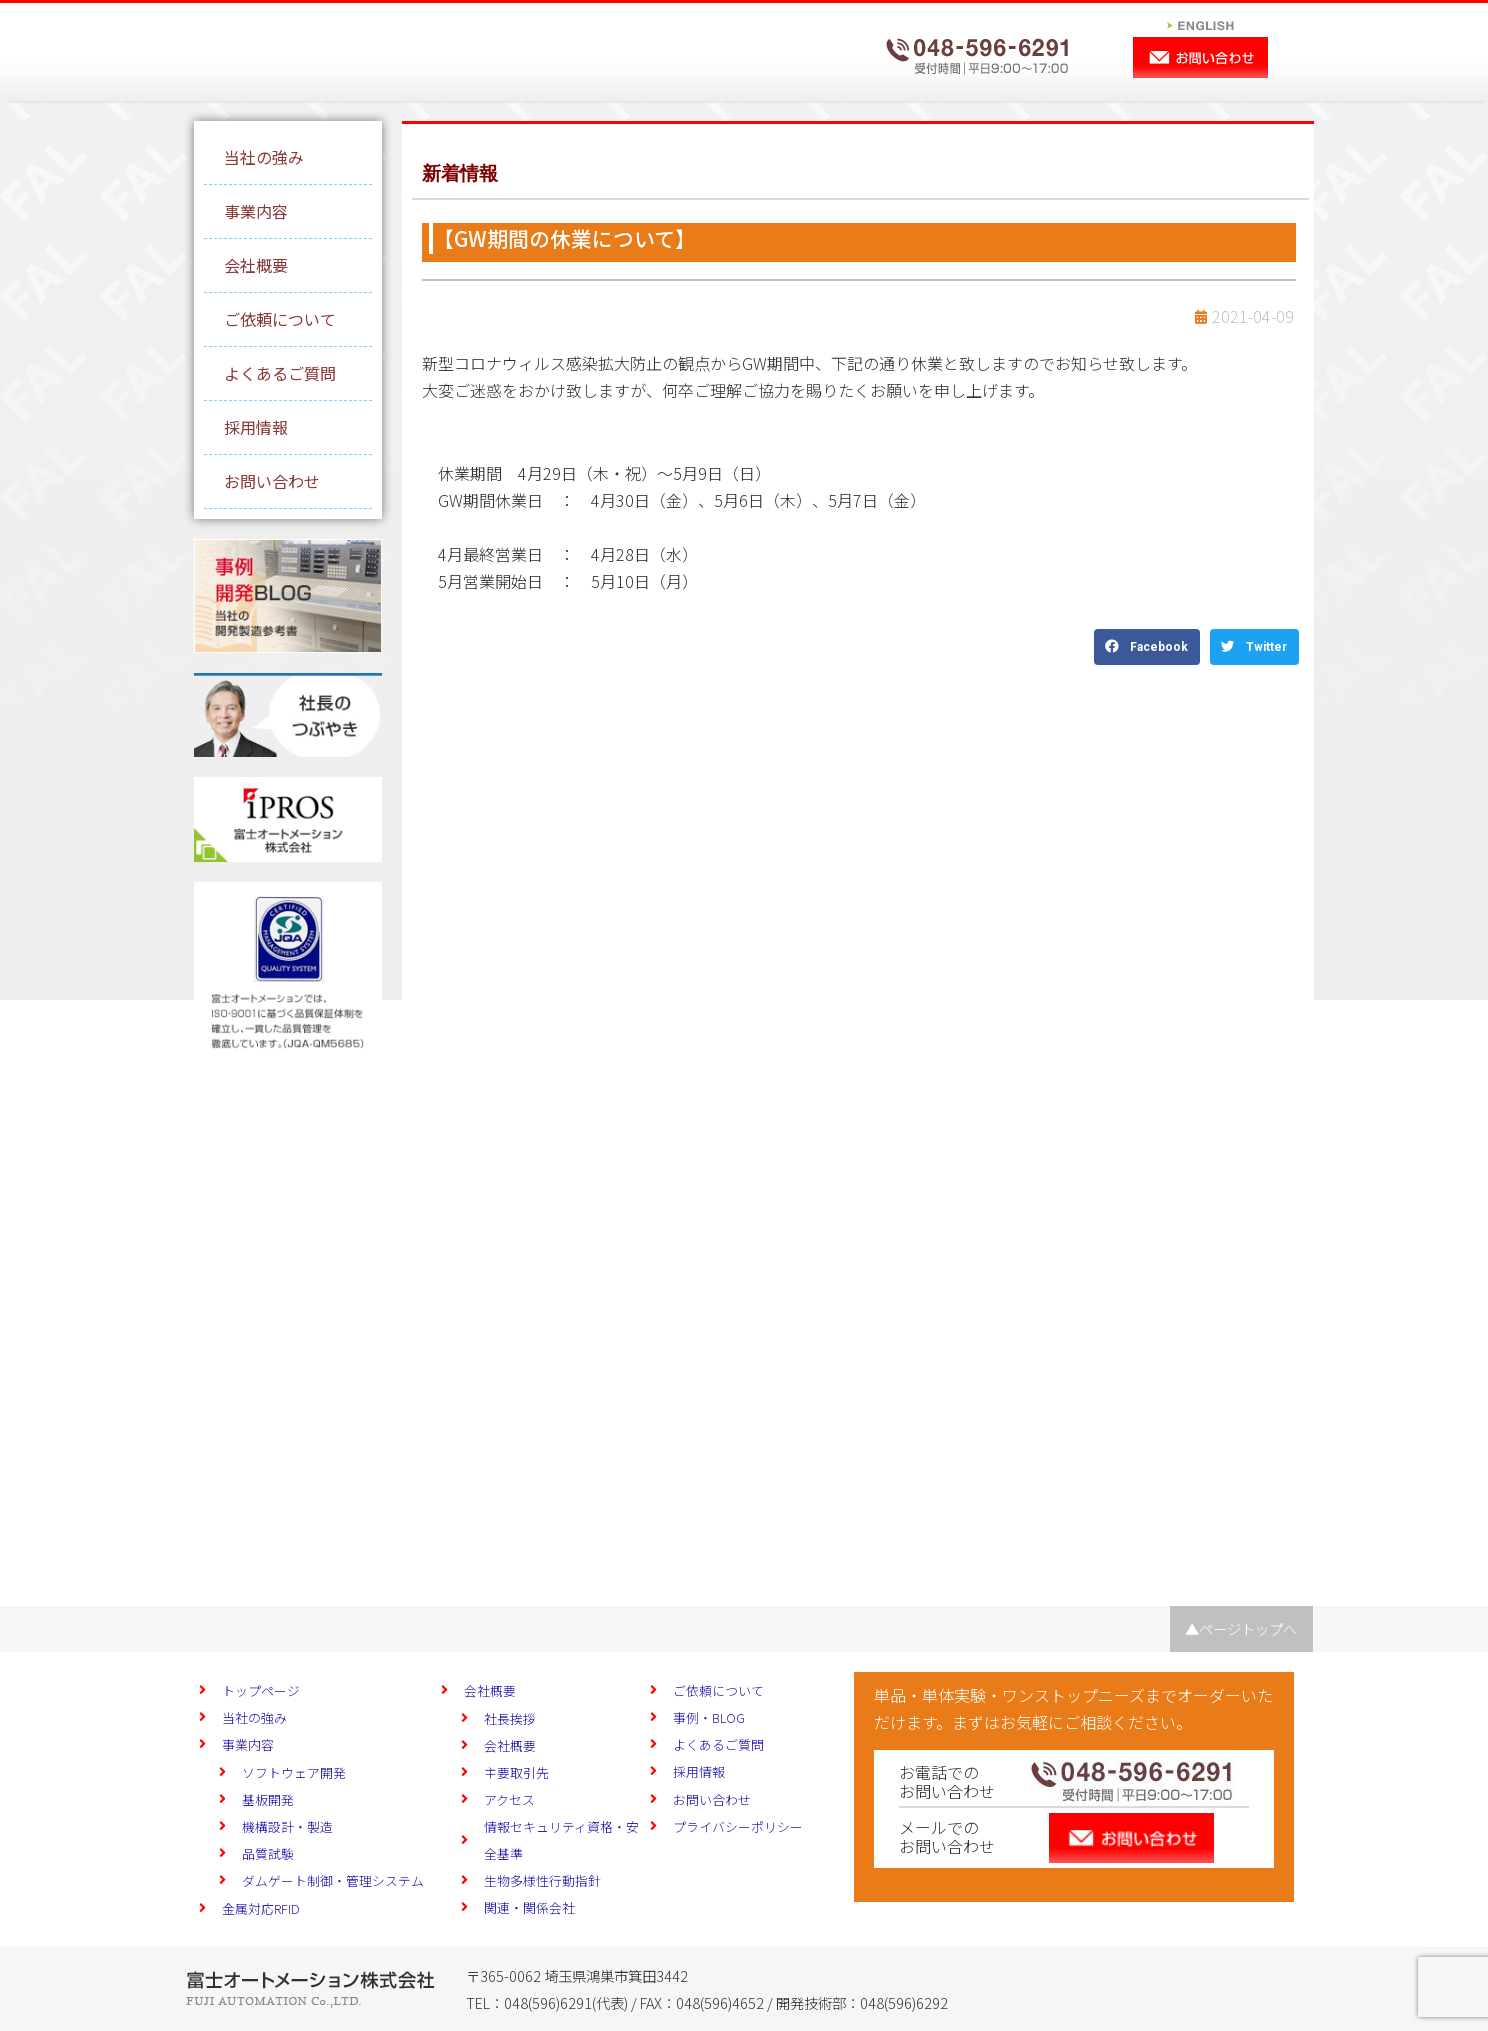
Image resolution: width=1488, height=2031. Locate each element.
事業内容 (256, 211)
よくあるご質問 (280, 373)
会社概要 (256, 265)
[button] (1147, 647)
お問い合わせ (272, 481)
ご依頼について (280, 319)
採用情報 (256, 427)
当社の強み (264, 157)
